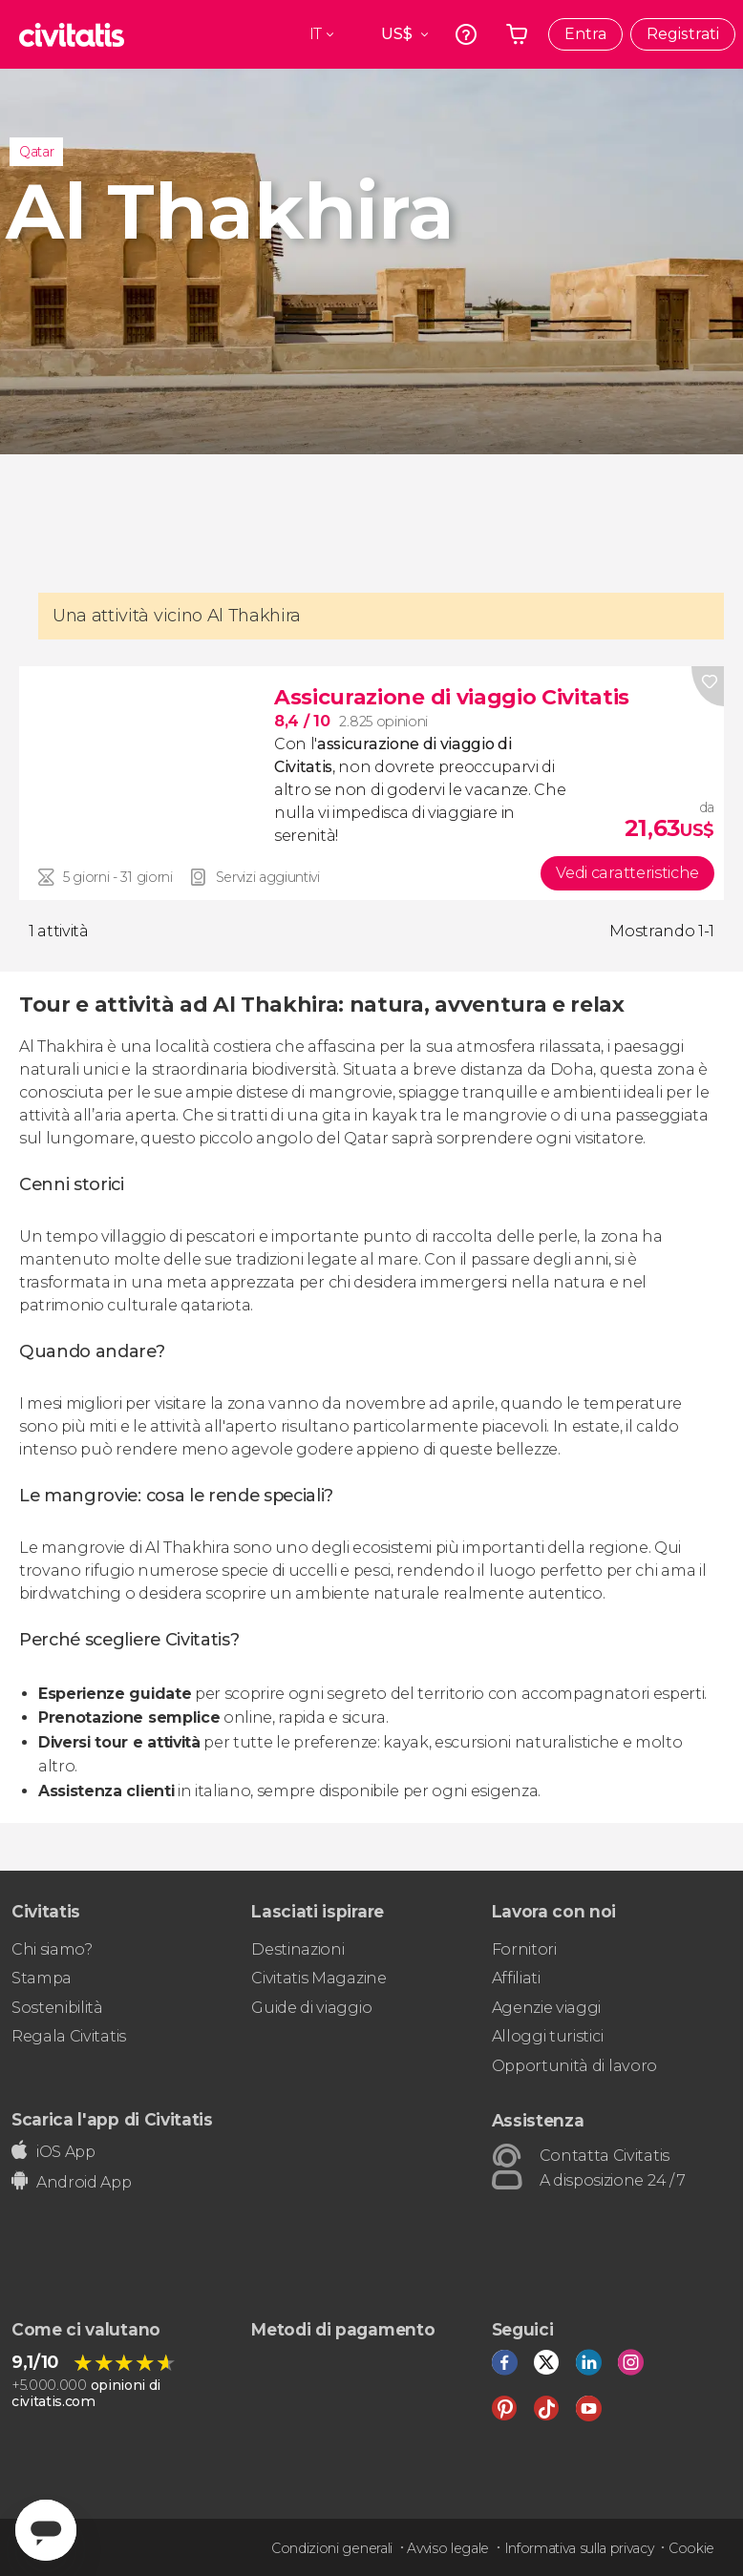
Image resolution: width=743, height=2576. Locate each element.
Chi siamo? (52, 1949)
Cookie (691, 2548)
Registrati (683, 34)
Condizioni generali (332, 2548)
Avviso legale (448, 2548)
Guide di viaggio (311, 2008)
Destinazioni (297, 1949)
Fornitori (524, 1949)
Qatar (36, 151)
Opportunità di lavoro (574, 2066)
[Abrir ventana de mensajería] (45, 2530)
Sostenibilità (57, 2008)
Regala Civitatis (68, 2036)
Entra (585, 34)
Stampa (41, 1978)
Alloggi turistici (548, 2036)
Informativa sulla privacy (579, 2548)
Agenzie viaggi (547, 2008)
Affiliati (516, 1978)
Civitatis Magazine (318, 1978)
